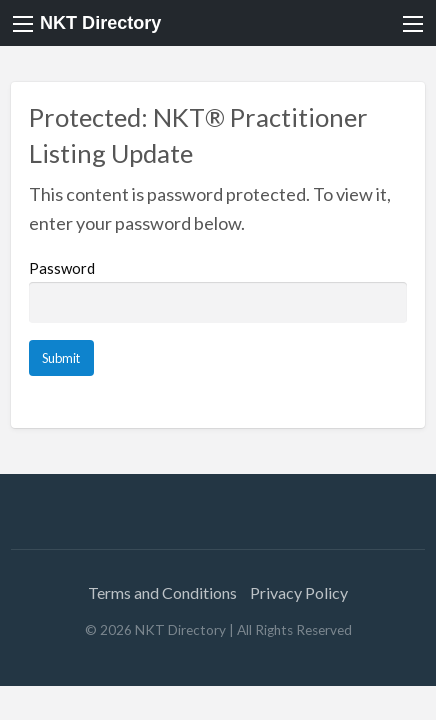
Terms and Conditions (162, 592)
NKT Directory (100, 23)
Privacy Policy (299, 592)
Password (218, 291)
